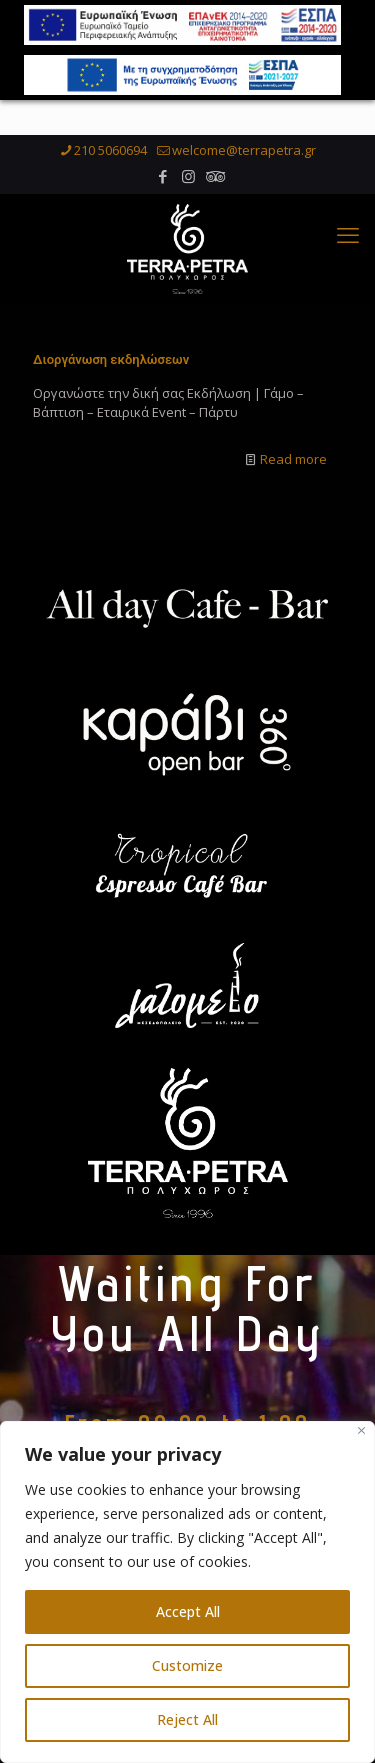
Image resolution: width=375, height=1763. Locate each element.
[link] (187, 615)
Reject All (187, 1719)
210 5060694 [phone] (110, 156)
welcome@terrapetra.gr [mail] (244, 156)
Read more (293, 465)
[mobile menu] (348, 240)
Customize (187, 1665)
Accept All (188, 1611)
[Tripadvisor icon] (213, 182)
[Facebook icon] (163, 182)
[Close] (361, 1430)
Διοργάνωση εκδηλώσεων (111, 365)
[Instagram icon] (188, 182)
